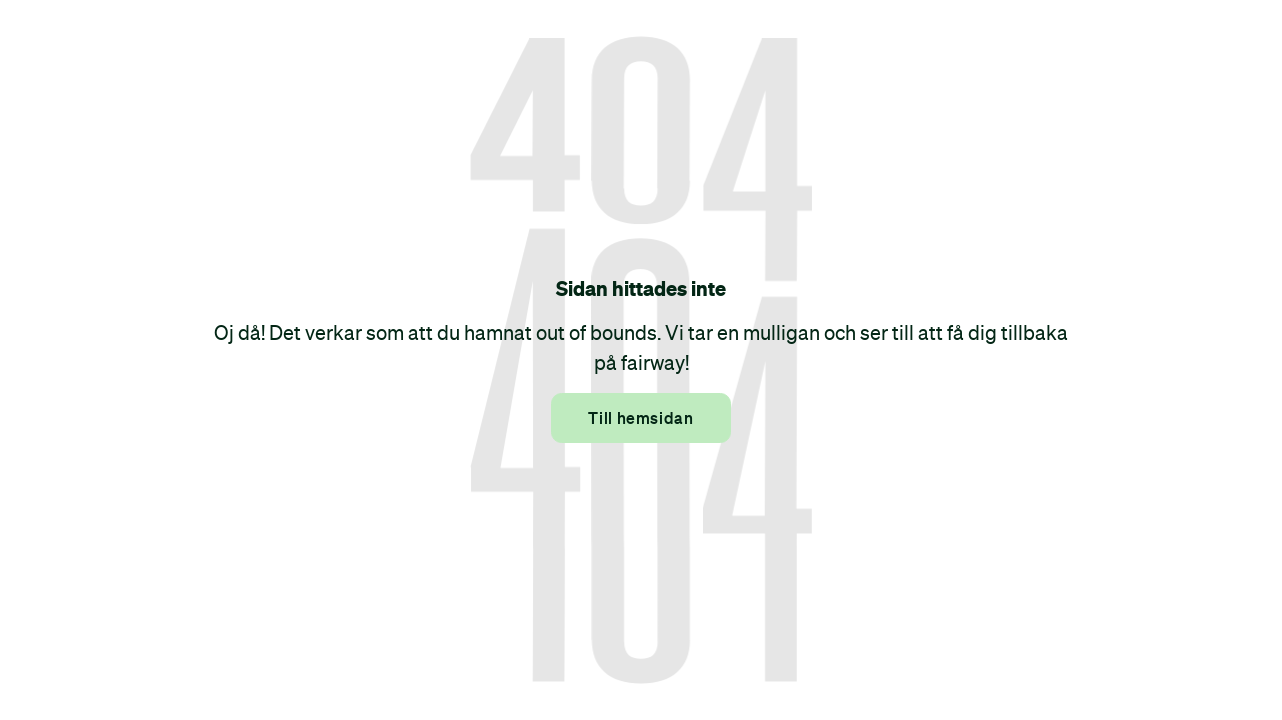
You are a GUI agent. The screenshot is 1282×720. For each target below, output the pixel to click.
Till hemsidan (640, 418)
